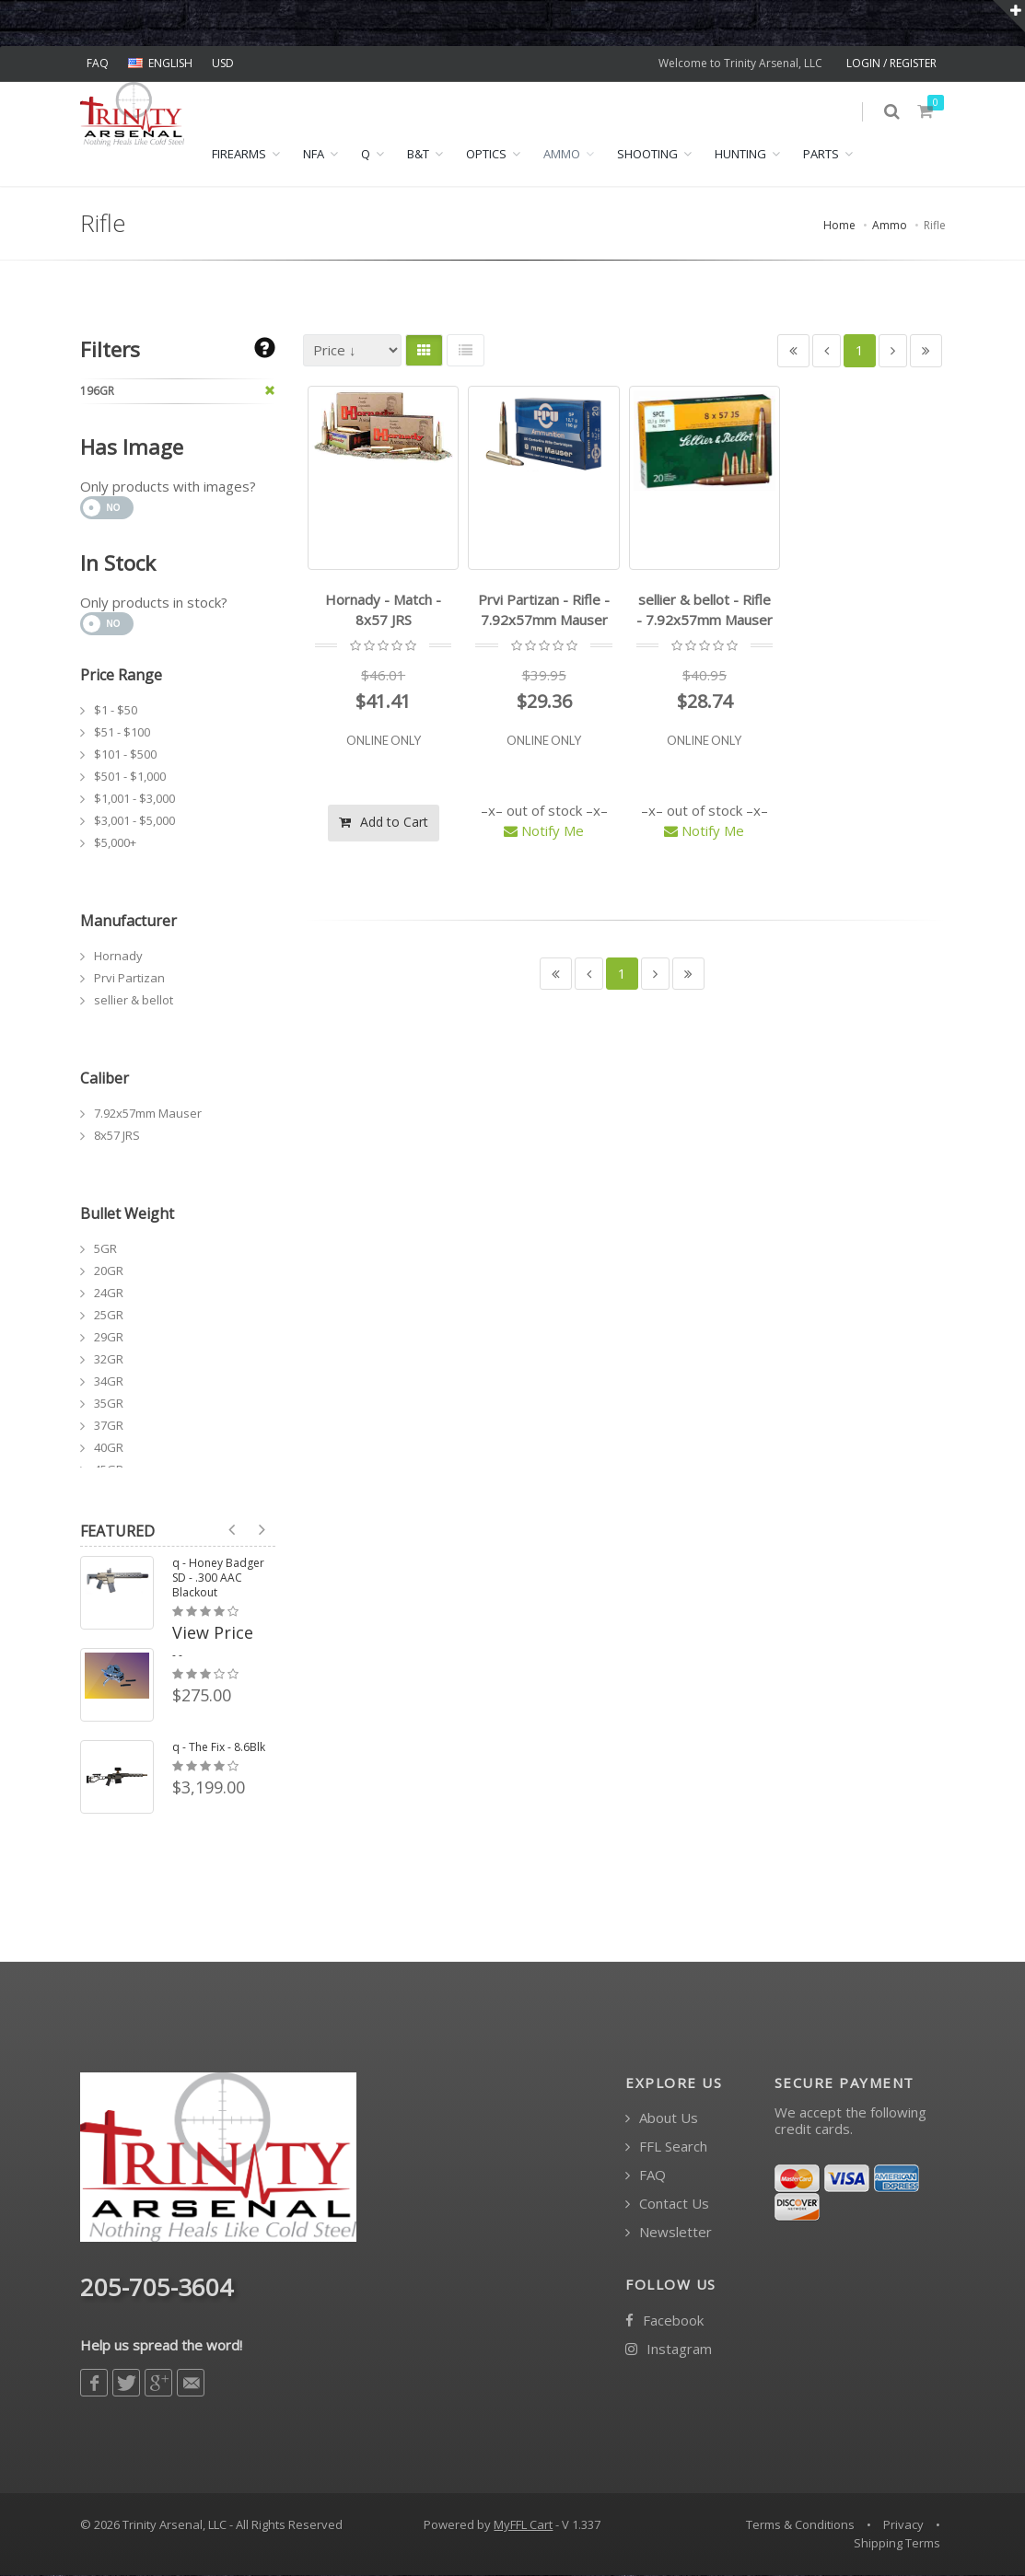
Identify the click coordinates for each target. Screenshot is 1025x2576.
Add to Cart (383, 821)
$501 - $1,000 (130, 776)
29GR (108, 1337)
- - (177, 1655)
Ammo (561, 154)
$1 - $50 (115, 710)
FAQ (98, 63)
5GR (105, 1248)
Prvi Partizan (129, 977)
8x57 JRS (117, 1135)
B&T (418, 154)
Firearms (239, 154)
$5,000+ (115, 842)
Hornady (118, 955)
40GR (108, 1447)
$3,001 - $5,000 (134, 820)
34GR (108, 1381)
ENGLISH (160, 63)
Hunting (740, 154)
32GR (108, 1359)
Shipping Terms (897, 2543)
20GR (108, 1270)
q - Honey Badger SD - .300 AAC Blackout (218, 1578)
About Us (661, 2119)
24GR (108, 1292)
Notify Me (544, 831)
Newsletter (668, 2233)
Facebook (664, 2320)
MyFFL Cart (523, 2525)
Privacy (903, 2525)
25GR (108, 1314)
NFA (313, 154)
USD (223, 63)
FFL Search (666, 2147)
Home (839, 226)
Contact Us (667, 2204)
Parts (821, 154)
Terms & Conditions (800, 2525)
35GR (108, 1403)
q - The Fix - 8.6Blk (218, 1747)
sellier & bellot (133, 1000)
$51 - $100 (122, 732)
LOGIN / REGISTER (891, 63)
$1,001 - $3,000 (134, 798)
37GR (108, 1425)
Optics (486, 154)
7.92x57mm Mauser (148, 1113)
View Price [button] (212, 1632)
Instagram (668, 2349)
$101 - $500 (125, 754)
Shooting (647, 154)
